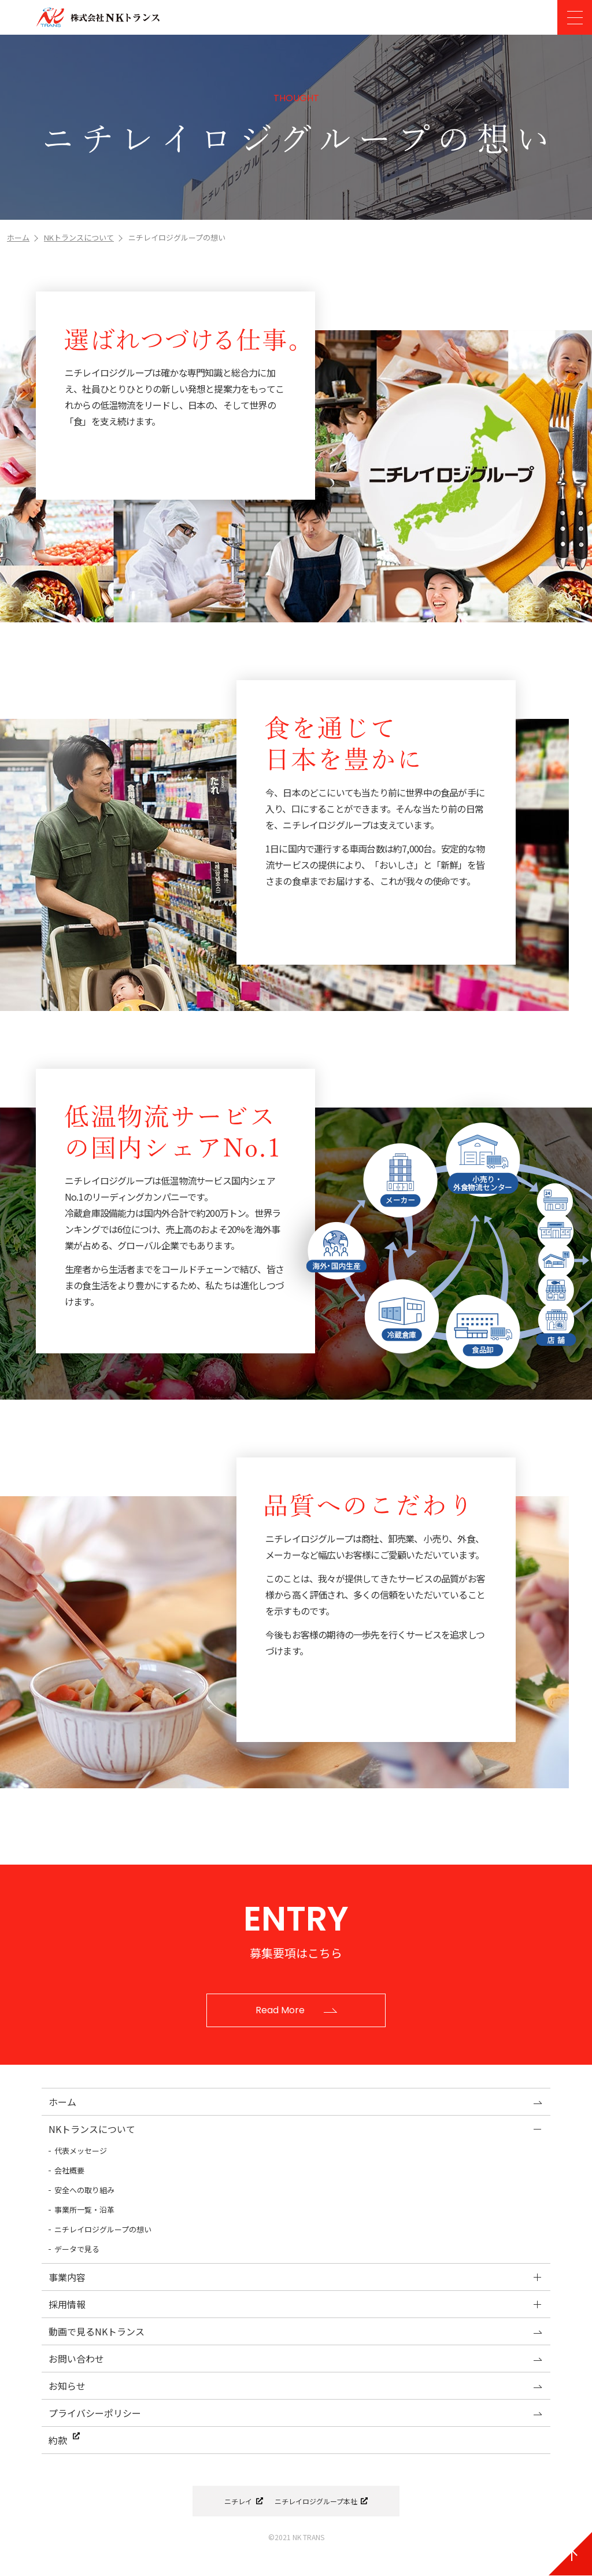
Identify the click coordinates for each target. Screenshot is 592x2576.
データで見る (76, 2248)
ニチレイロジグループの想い (102, 2229)
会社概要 (69, 2170)
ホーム (18, 237)
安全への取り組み (84, 2189)
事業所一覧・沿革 (84, 2209)
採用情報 (67, 2304)
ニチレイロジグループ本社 (317, 2501)
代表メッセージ (80, 2150)
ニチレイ (233, 2501)
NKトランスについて (79, 237)
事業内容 (67, 2277)
